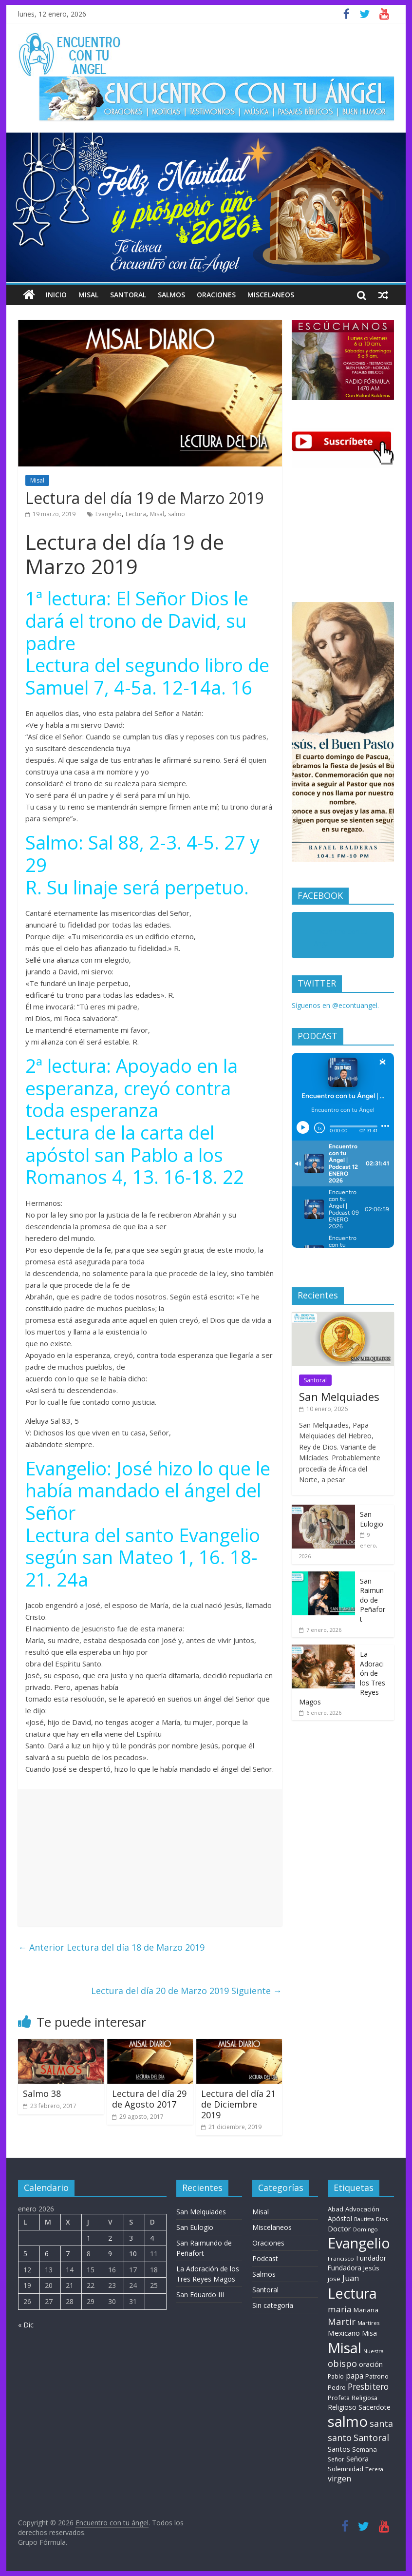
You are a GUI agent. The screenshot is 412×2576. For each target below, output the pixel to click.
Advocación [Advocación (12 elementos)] (362, 2209)
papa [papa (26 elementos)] (354, 2375)
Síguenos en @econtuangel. (335, 1005)
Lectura (136, 514)
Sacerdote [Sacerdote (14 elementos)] (374, 2407)
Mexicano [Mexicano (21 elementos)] (344, 2333)
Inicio (56, 294)
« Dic (26, 2324)
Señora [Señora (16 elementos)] (357, 2458)
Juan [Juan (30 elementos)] (350, 2278)
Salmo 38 (42, 2093)
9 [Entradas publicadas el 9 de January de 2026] (110, 2253)
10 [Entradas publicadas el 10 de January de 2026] (133, 2253)
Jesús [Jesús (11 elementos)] (371, 2268)
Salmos (171, 294)
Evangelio (108, 514)
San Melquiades (339, 1396)
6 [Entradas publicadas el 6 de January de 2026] (47, 2253)
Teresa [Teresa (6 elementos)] (374, 2469)
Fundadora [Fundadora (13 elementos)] (344, 2268)
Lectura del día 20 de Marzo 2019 (186, 1990)
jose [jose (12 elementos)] (334, 2278)
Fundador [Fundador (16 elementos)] (371, 2258)
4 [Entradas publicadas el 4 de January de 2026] (152, 2238)
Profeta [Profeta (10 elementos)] (339, 2397)
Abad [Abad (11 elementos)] (335, 2209)
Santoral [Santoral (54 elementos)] (371, 2437)
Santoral (128, 294)
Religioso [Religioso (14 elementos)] (342, 2407)
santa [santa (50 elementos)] (381, 2423)
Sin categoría (272, 2305)
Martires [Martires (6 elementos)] (368, 2322)
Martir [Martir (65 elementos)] (342, 2321)
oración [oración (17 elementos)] (371, 2364)
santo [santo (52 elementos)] (340, 2437)
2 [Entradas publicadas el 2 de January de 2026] (110, 2238)
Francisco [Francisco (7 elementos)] (341, 2258)
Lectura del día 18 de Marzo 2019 (111, 1947)
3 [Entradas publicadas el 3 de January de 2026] (131, 2238)
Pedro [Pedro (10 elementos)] (337, 2387)
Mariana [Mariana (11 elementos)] (366, 2309)
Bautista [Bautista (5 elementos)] (364, 2219)
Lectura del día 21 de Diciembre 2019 (238, 2104)
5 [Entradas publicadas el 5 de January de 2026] (25, 2253)
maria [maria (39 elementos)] (340, 2309)
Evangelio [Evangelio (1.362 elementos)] (359, 2242)
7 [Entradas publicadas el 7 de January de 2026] (68, 2253)
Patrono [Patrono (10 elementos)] (377, 2376)
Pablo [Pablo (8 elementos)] (336, 2376)
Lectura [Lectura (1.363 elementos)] (352, 2293)
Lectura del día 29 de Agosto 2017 (149, 2099)
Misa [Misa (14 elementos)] (369, 2333)
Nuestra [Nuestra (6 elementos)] (373, 2351)
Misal (88, 294)
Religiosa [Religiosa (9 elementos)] (364, 2398)
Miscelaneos (270, 294)
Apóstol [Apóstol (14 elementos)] (340, 2218)
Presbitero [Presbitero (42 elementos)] (368, 2386)
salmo (176, 514)
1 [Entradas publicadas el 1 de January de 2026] (89, 2238)
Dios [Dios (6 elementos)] (382, 2219)
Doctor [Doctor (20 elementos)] (339, 2228)
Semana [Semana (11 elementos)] (364, 2449)
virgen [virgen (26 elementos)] (339, 2478)
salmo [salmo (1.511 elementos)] (348, 2421)
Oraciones (216, 294)
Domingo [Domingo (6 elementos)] (365, 2229)
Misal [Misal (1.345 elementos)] (344, 2347)
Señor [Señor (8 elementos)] (336, 2459)
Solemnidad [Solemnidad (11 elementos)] (345, 2468)
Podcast (265, 2258)
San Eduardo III (200, 2294)
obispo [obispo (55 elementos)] (342, 2363)
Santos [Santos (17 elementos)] (339, 2449)
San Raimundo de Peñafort (372, 1600)
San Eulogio (371, 1519)
